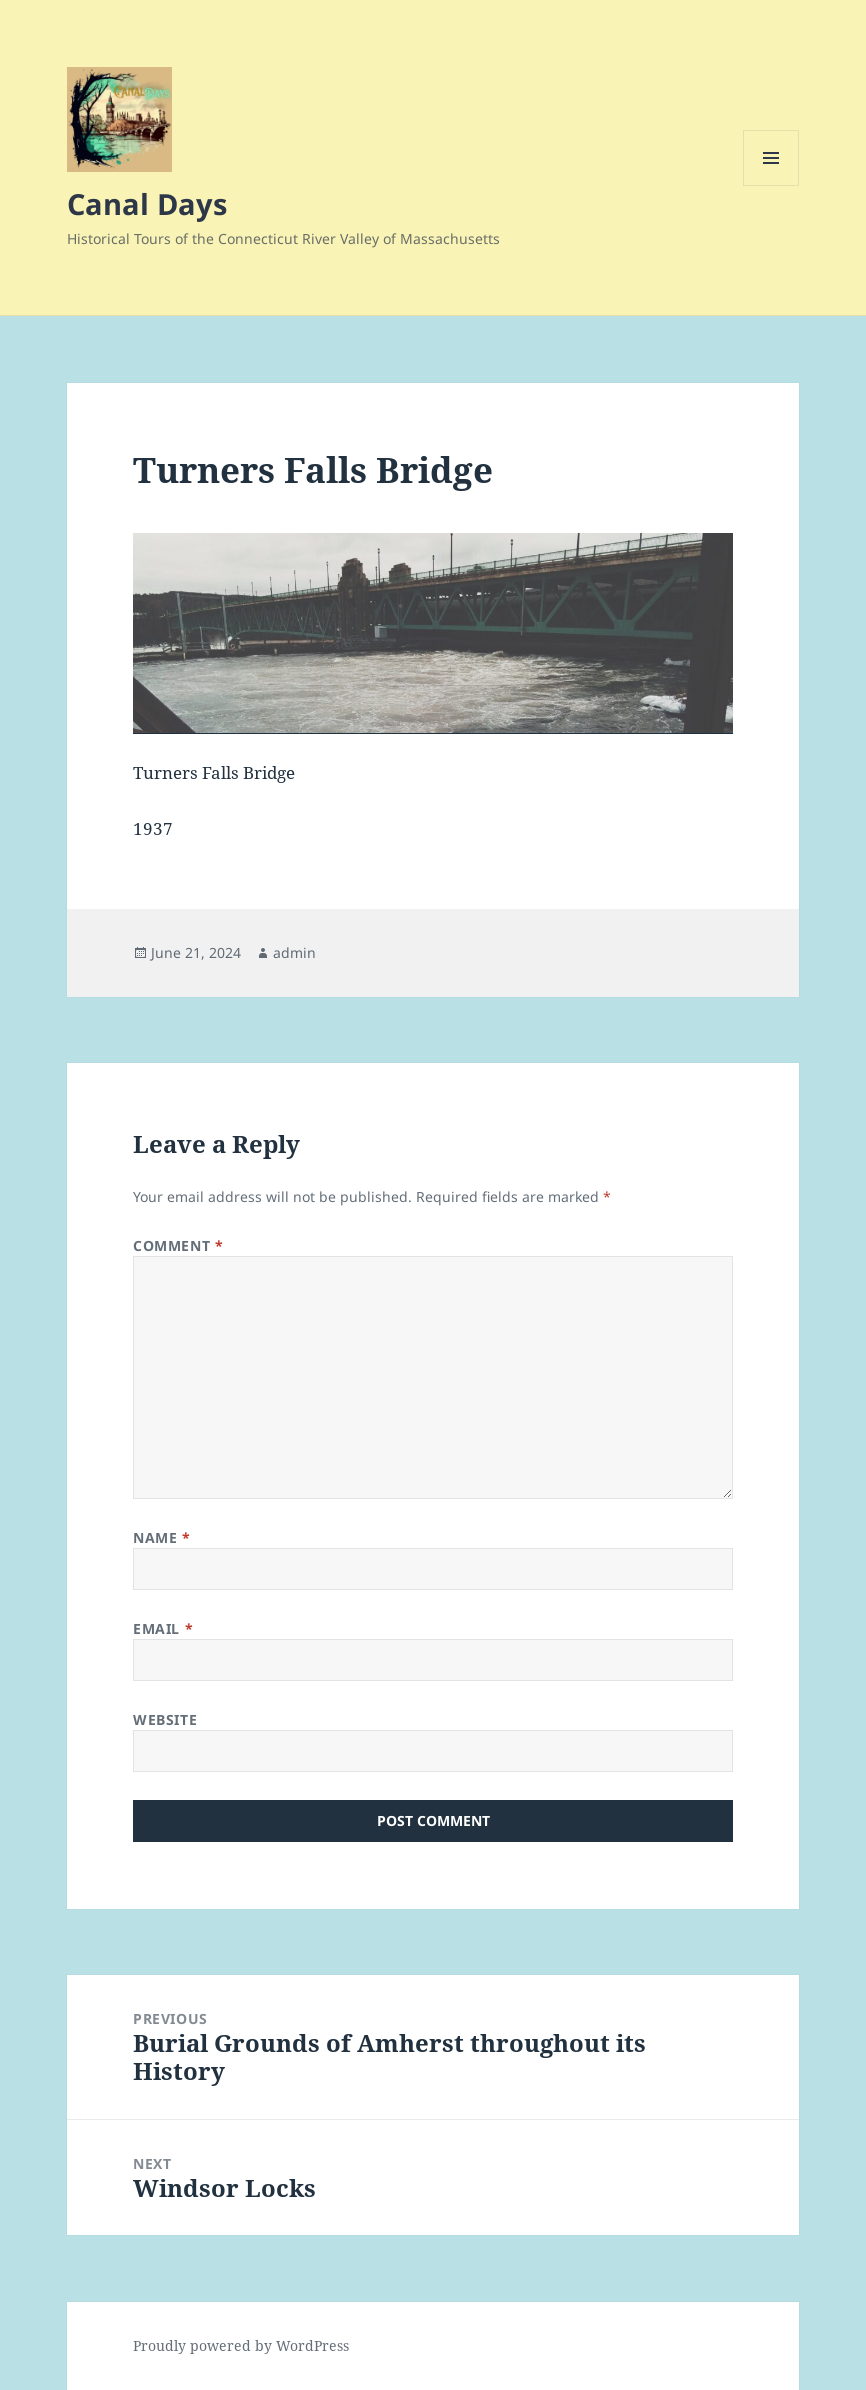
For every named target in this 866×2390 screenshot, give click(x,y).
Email (163, 1628)
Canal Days (147, 203)
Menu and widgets (771, 185)
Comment (178, 1245)
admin (294, 952)
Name (161, 1537)
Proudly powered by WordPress (241, 2345)
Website (165, 1719)
